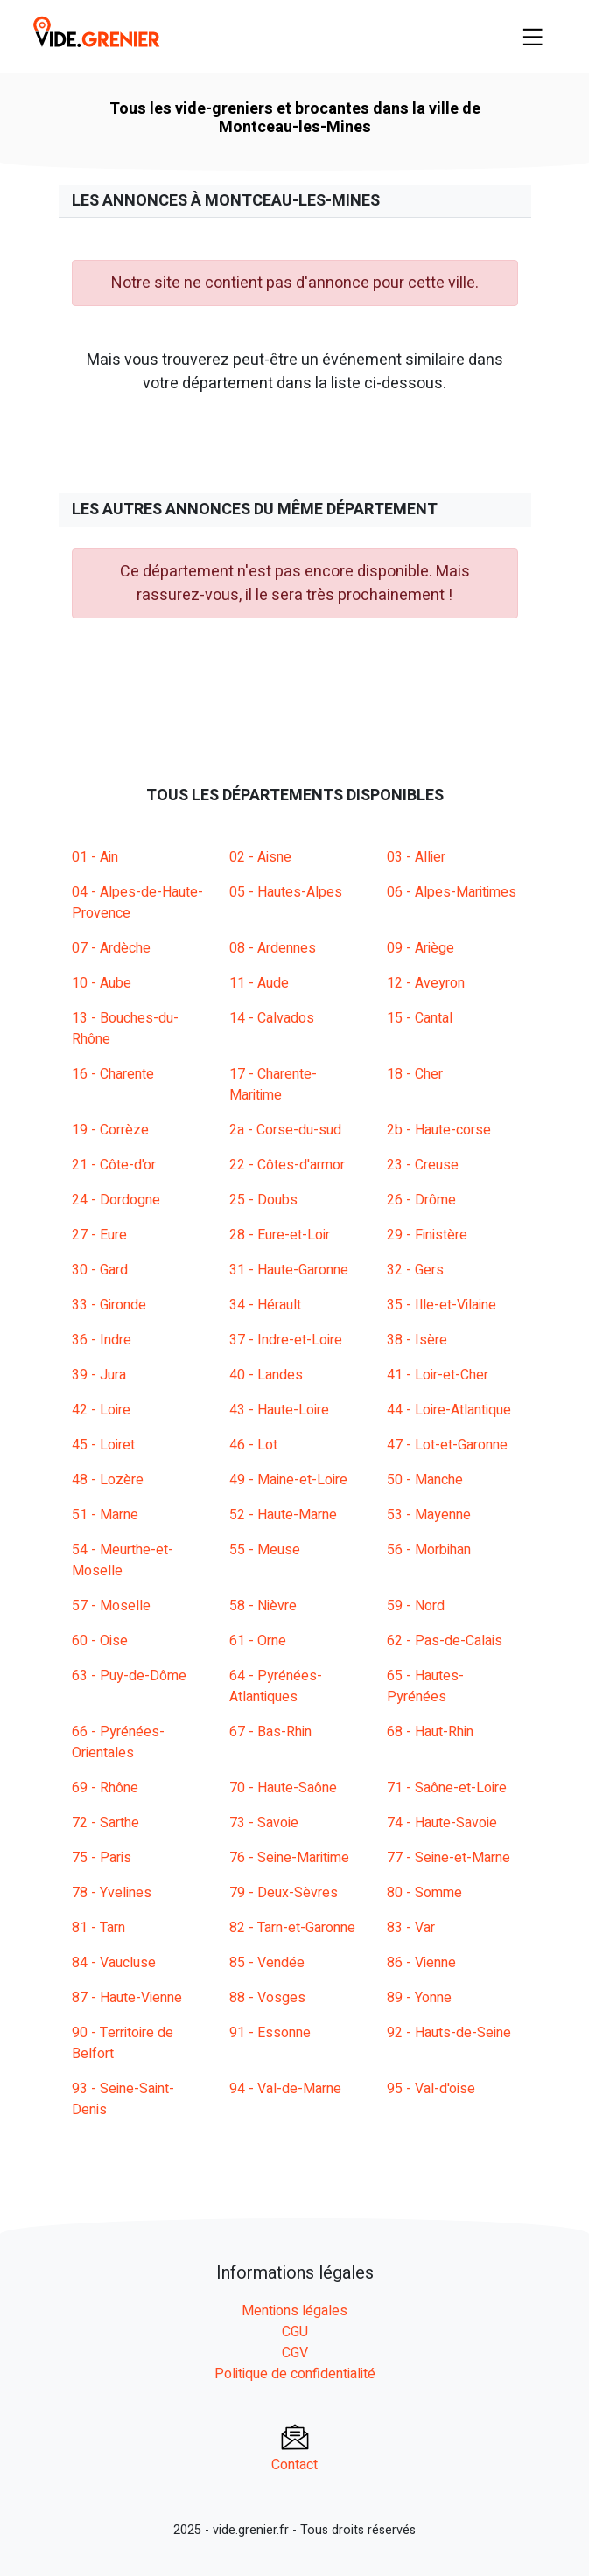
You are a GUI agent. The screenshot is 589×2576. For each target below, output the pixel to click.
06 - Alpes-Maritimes (451, 892)
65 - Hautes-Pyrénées (425, 1686)
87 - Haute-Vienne (127, 1997)
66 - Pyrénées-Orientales (118, 1742)
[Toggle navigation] (532, 36)
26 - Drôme (421, 1200)
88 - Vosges (267, 1997)
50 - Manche (425, 1480)
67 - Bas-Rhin (270, 1731)
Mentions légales (294, 2310)
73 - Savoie (263, 1822)
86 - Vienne (421, 1962)
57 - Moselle (111, 1605)
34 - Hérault (265, 1305)
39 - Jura (99, 1375)
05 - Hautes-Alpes (285, 892)
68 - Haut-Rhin (430, 1731)
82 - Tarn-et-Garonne (292, 1927)
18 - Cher (415, 1074)
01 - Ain (95, 857)
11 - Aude (259, 983)
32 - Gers (415, 1270)
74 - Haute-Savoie (442, 1822)
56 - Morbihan (429, 1549)
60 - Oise (100, 1640)
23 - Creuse (423, 1165)
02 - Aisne (260, 857)
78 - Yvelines (111, 1892)
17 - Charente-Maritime (273, 1085)
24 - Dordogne (116, 1200)
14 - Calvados (271, 1018)
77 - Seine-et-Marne (448, 1857)
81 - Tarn (98, 1927)
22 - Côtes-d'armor (287, 1165)
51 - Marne (105, 1514)
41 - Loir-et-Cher (437, 1375)
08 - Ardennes (272, 948)
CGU (295, 2331)
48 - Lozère (108, 1480)
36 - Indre (101, 1340)
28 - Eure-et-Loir (279, 1235)
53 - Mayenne (429, 1514)
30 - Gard (100, 1270)
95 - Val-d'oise (431, 2088)
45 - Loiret (103, 1445)
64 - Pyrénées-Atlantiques (275, 1686)
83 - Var (411, 1927)
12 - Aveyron (426, 983)
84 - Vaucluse (114, 1962)
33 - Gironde (109, 1305)
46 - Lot (253, 1445)
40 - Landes (266, 1375)
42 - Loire (101, 1410)
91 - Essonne (270, 2032)
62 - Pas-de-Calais (444, 1640)
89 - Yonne (419, 1997)
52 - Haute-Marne (283, 1514)
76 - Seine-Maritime (289, 1857)
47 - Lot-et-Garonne (447, 1445)
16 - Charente (113, 1074)
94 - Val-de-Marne (285, 2088)
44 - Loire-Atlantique (449, 1410)
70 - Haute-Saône (283, 1787)
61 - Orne (257, 1640)
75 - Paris (101, 1857)
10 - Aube (101, 983)
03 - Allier (416, 857)
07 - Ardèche (111, 948)
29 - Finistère (427, 1235)
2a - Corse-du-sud (285, 1130)
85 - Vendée (267, 1962)
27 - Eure (99, 1235)
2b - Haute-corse (439, 1130)
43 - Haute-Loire (279, 1410)
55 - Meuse (264, 1549)
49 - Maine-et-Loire (288, 1480)
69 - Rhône (105, 1787)
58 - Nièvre (263, 1605)
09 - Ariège (420, 948)
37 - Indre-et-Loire (285, 1340)
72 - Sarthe (105, 1822)
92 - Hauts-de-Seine (449, 2032)
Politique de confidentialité (294, 2373)
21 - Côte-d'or (114, 1165)
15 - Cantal (419, 1018)
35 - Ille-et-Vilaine (441, 1305)
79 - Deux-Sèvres (283, 1892)
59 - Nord (416, 1605)
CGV (295, 2352)
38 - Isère (417, 1340)
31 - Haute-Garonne (288, 1270)
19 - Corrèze (110, 1130)
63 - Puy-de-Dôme (129, 1675)
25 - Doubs (263, 1200)
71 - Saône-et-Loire (447, 1787)
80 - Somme (424, 1892)
